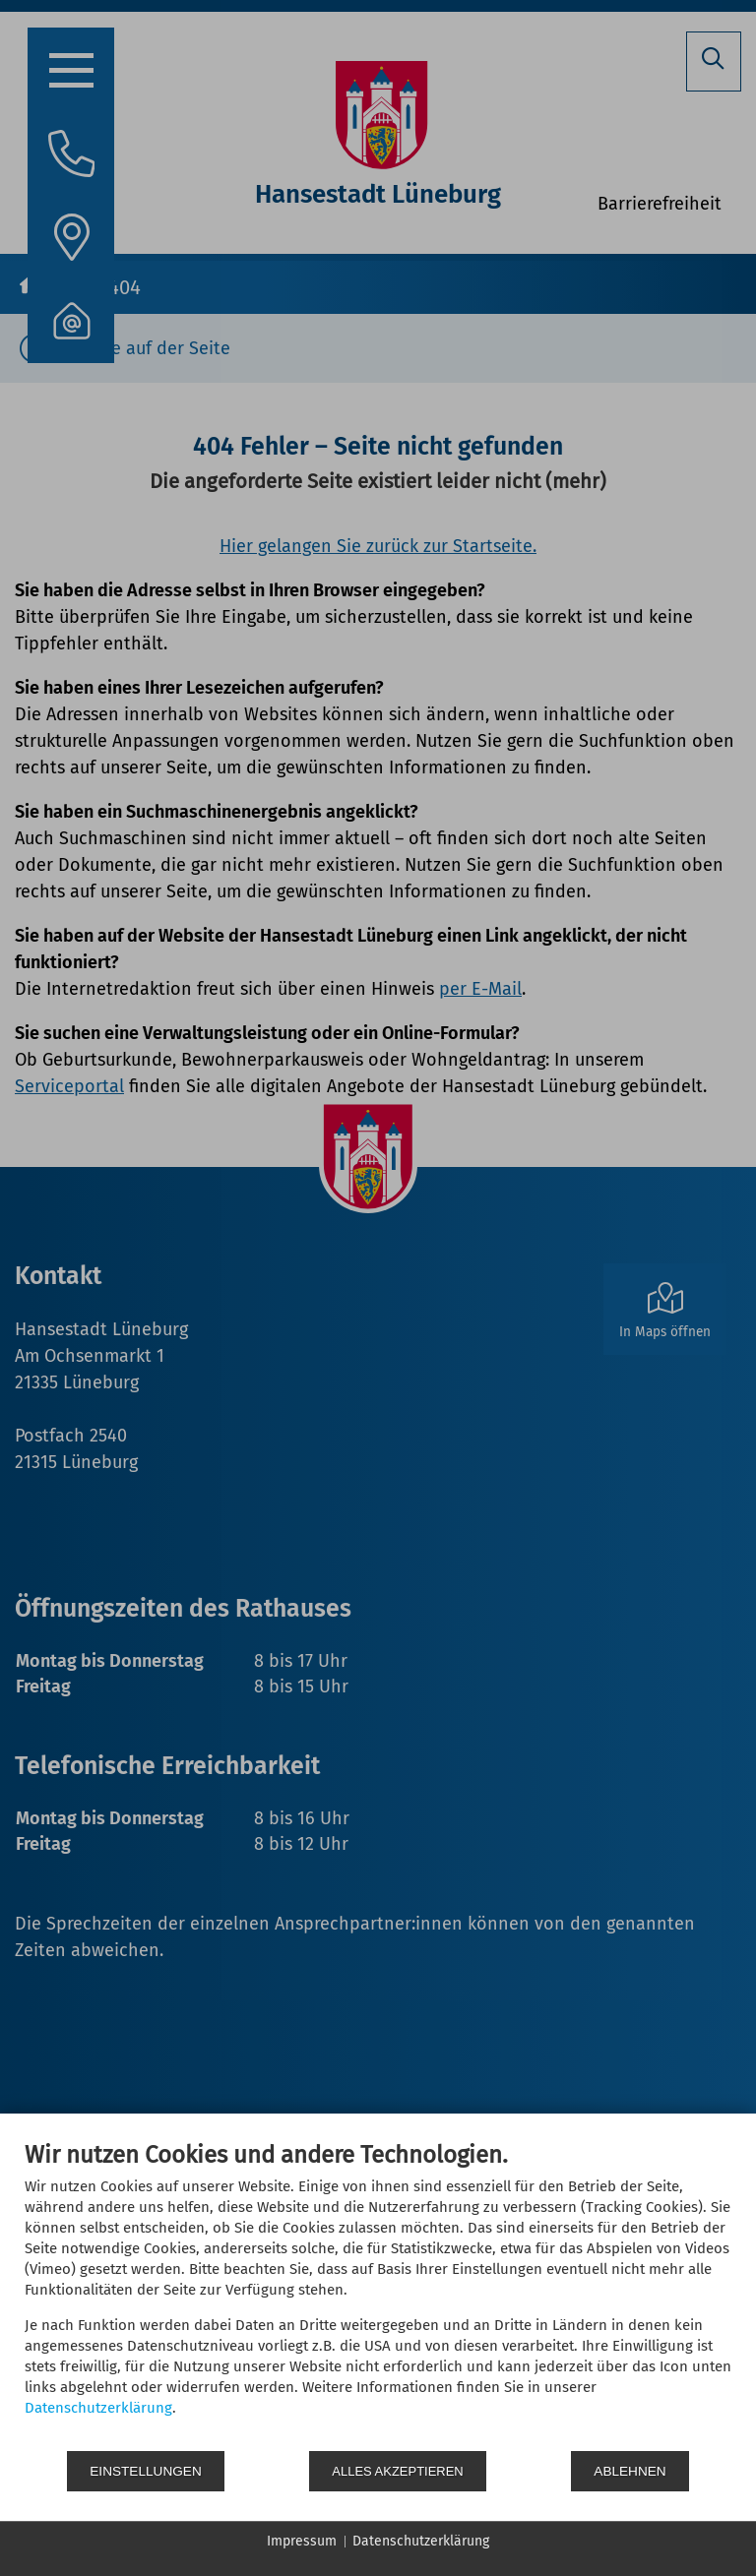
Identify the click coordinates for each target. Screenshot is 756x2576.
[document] (378, 2295)
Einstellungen (146, 2471)
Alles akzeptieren (400, 2471)
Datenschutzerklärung (98, 2410)
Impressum (302, 2541)
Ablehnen (632, 2471)
